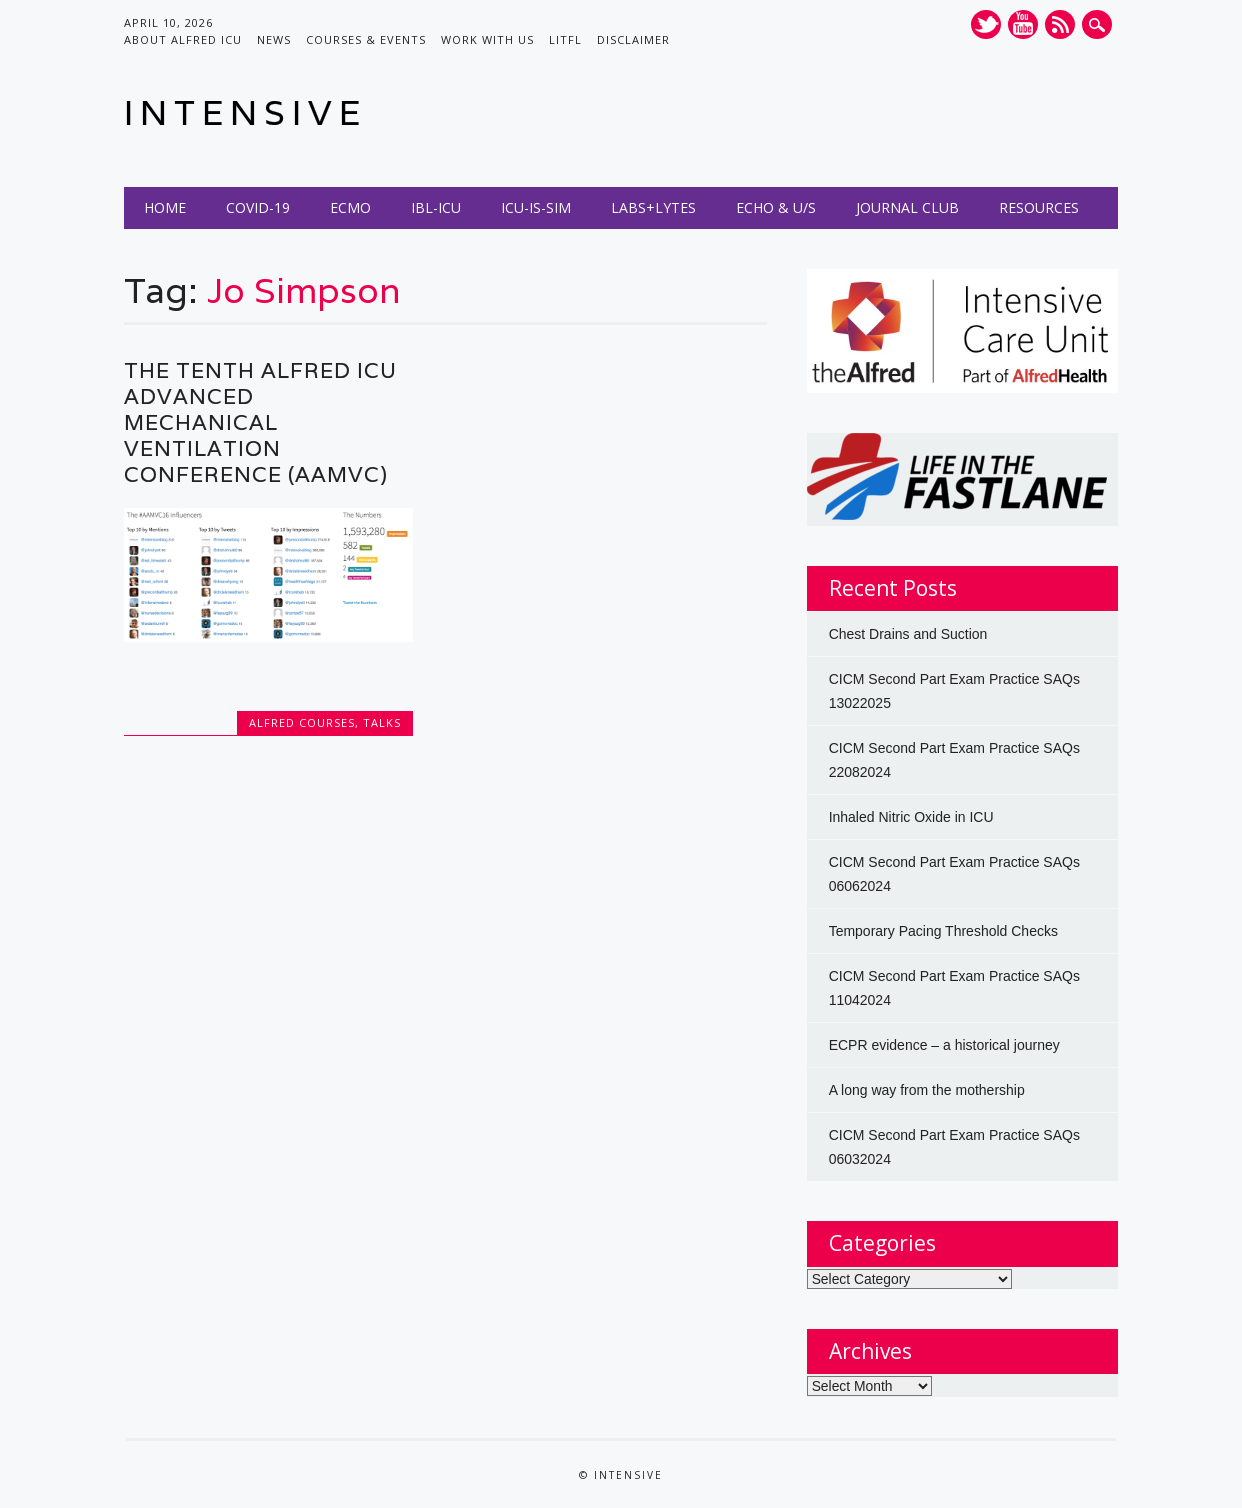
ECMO (350, 207)
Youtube (1023, 24)
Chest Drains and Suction (908, 634)
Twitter (986, 24)
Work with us (487, 39)
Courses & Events (366, 39)
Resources (1039, 207)
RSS (1060, 24)
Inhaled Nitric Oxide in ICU (911, 817)
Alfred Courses (302, 722)
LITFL (565, 39)
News (274, 39)
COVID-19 (258, 207)
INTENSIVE (245, 112)
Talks (382, 722)
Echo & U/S (776, 207)
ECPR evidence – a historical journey (944, 1045)
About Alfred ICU (183, 39)
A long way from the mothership (927, 1090)
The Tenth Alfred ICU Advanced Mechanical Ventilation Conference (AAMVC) (260, 422)
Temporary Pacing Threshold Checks (943, 931)
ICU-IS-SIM (536, 207)
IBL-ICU (436, 207)
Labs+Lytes (653, 207)
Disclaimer (633, 39)
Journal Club (907, 207)
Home (165, 207)
